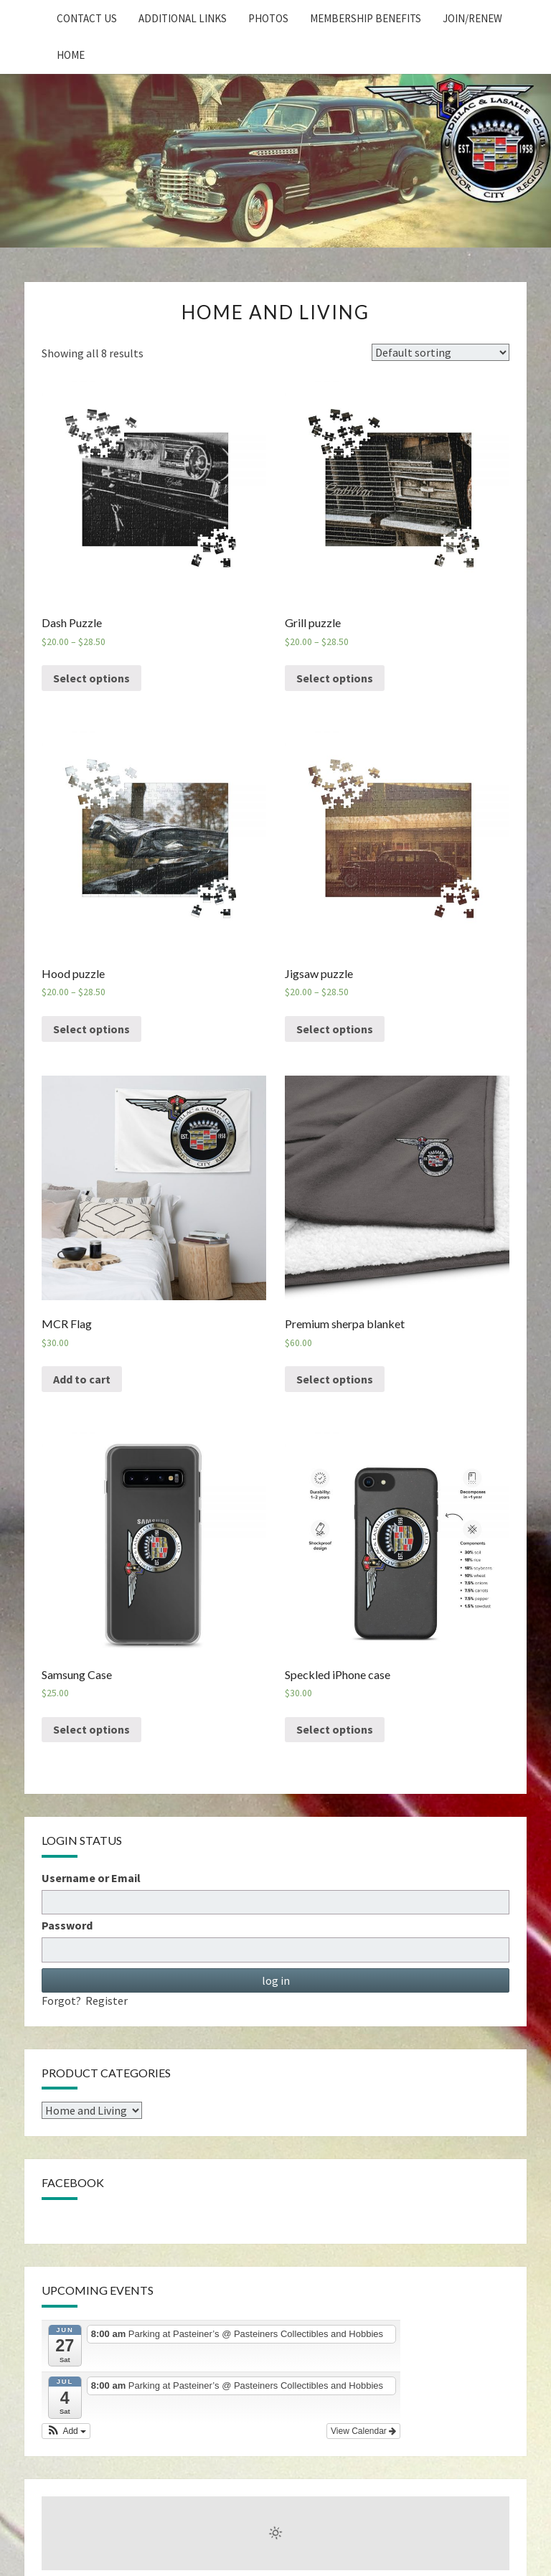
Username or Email (91, 1878)
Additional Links (182, 18)
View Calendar (363, 2431)
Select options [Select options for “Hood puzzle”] (91, 1029)
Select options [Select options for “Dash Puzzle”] (91, 678)
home (71, 55)
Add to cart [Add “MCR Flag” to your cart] (81, 1379)
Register (106, 2000)
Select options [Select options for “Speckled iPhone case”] (334, 1729)
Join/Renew (472, 18)
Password (67, 1925)
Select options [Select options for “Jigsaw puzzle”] (334, 1029)
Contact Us (87, 18)
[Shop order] (440, 352)
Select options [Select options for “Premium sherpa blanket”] (334, 1379)
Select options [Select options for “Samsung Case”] (91, 1729)
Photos (268, 18)
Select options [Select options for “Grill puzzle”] (334, 678)
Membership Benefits (365, 18)
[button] (66, 2431)
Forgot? (61, 2000)
